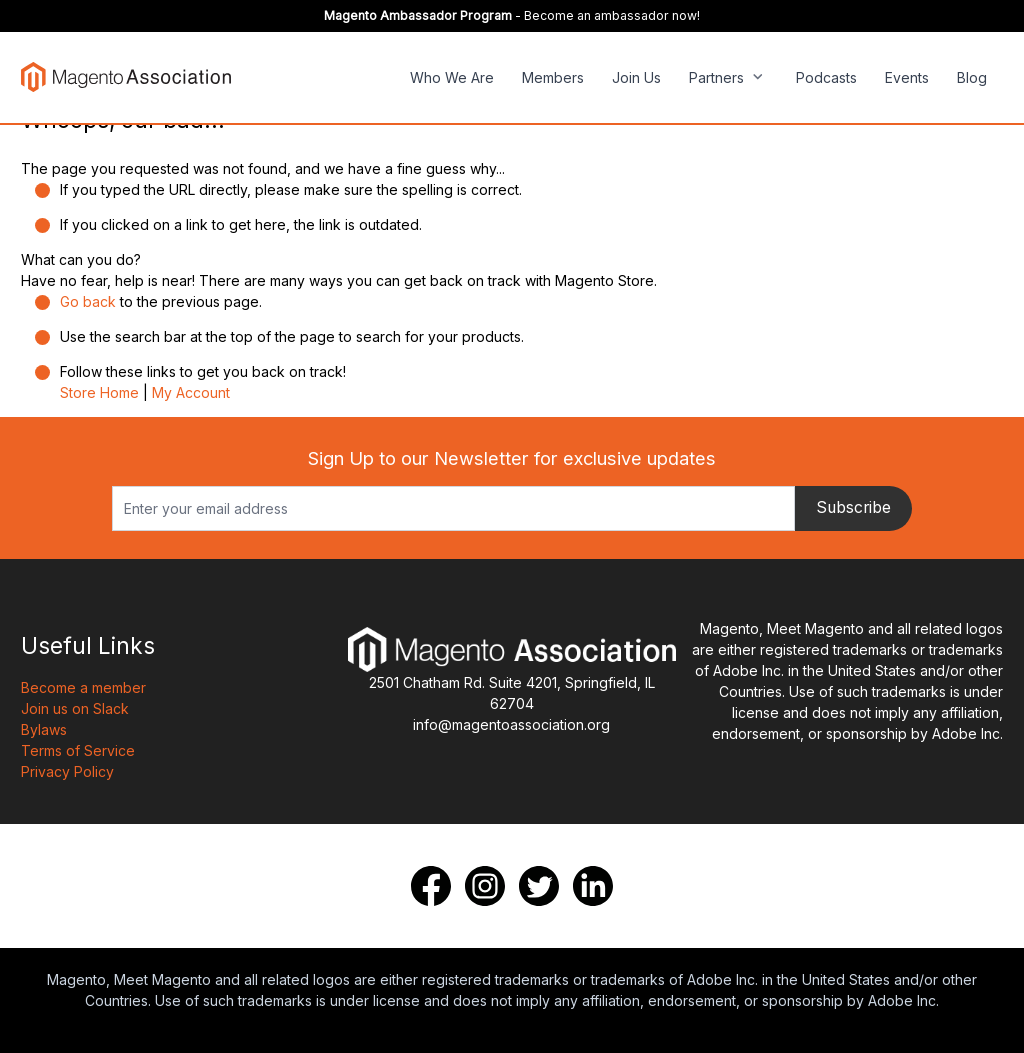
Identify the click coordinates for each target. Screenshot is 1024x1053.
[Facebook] (431, 886)
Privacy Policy (67, 771)
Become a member (83, 687)
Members (553, 77)
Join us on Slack (75, 708)
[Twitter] (539, 886)
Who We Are (452, 77)
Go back (88, 301)
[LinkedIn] (593, 886)
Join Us (636, 77)
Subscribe (853, 507)
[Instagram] (485, 886)
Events (907, 77)
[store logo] (126, 76)
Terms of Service (78, 750)
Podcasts (826, 77)
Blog (972, 77)
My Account (191, 392)
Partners (716, 77)
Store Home (99, 392)
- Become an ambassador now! (512, 15)
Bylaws (44, 729)
